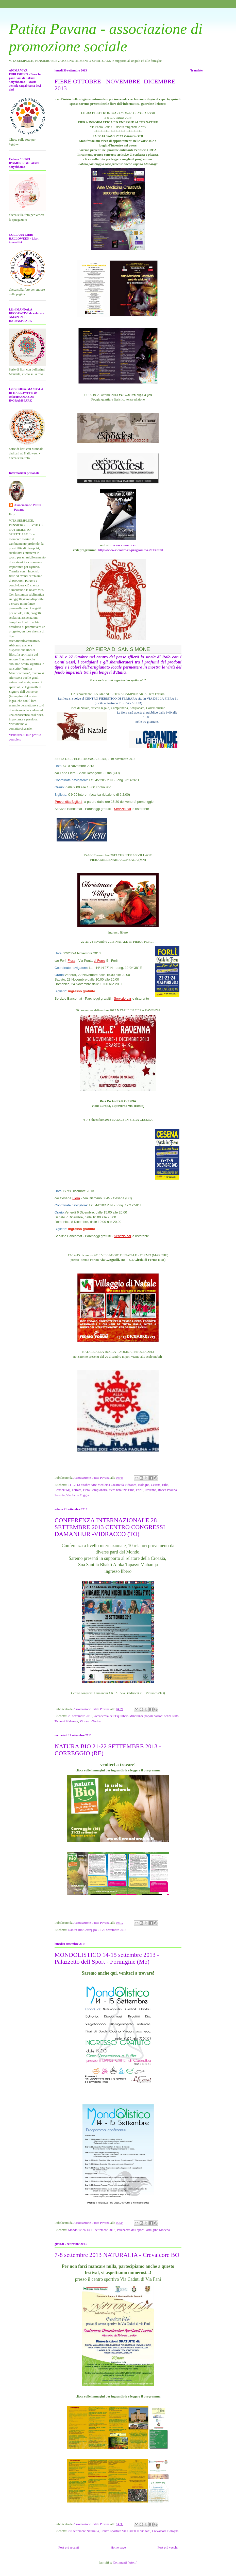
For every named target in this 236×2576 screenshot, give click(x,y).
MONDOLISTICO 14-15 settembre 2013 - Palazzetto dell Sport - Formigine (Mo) (107, 1958)
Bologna (143, 1485)
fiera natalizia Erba (121, 1490)
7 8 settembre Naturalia (83, 2531)
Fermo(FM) (62, 1490)
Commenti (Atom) (125, 2562)
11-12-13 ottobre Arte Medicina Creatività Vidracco (102, 1485)
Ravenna (150, 1490)
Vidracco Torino (90, 1721)
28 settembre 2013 (80, 1716)
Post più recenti (68, 2547)
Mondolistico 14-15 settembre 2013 (91, 2230)
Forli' (139, 1490)
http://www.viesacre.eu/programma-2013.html (130, 550)
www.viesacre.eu (124, 545)
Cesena (156, 1485)
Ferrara (76, 1490)
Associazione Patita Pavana (27, 507)
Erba (165, 1485)
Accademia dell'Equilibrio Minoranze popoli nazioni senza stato (136, 1716)
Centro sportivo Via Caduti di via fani (125, 2531)
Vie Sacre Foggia (77, 1495)
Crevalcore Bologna (165, 2531)
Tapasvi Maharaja (66, 1721)
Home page (118, 2547)
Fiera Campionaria (95, 1490)
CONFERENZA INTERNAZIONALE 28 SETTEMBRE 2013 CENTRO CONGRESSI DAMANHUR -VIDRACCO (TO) (110, 1527)
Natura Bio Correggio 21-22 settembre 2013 (97, 1930)
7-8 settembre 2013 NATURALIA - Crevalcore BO (117, 2255)
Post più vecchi (168, 2547)
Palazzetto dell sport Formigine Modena (143, 2230)
